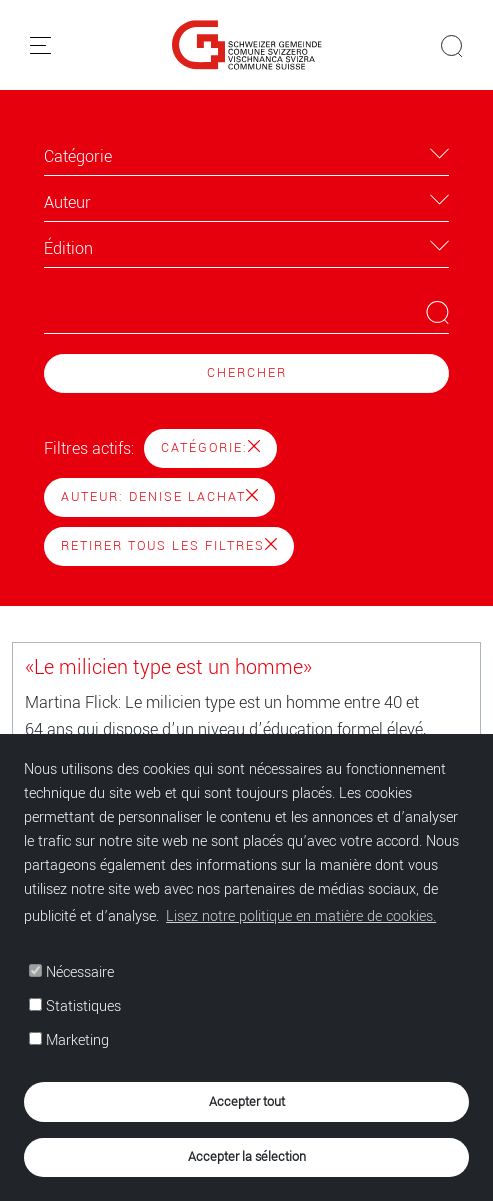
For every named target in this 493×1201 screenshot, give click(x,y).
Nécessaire (71, 972)
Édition (68, 248)
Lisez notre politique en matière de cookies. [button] (301, 916)
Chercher (247, 373)
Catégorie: (210, 448)
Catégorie (78, 156)
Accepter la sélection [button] (247, 1156)
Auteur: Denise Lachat (159, 497)
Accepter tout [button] (247, 1101)
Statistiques (75, 1006)
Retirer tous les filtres (169, 546)
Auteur (67, 202)
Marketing (69, 1040)
